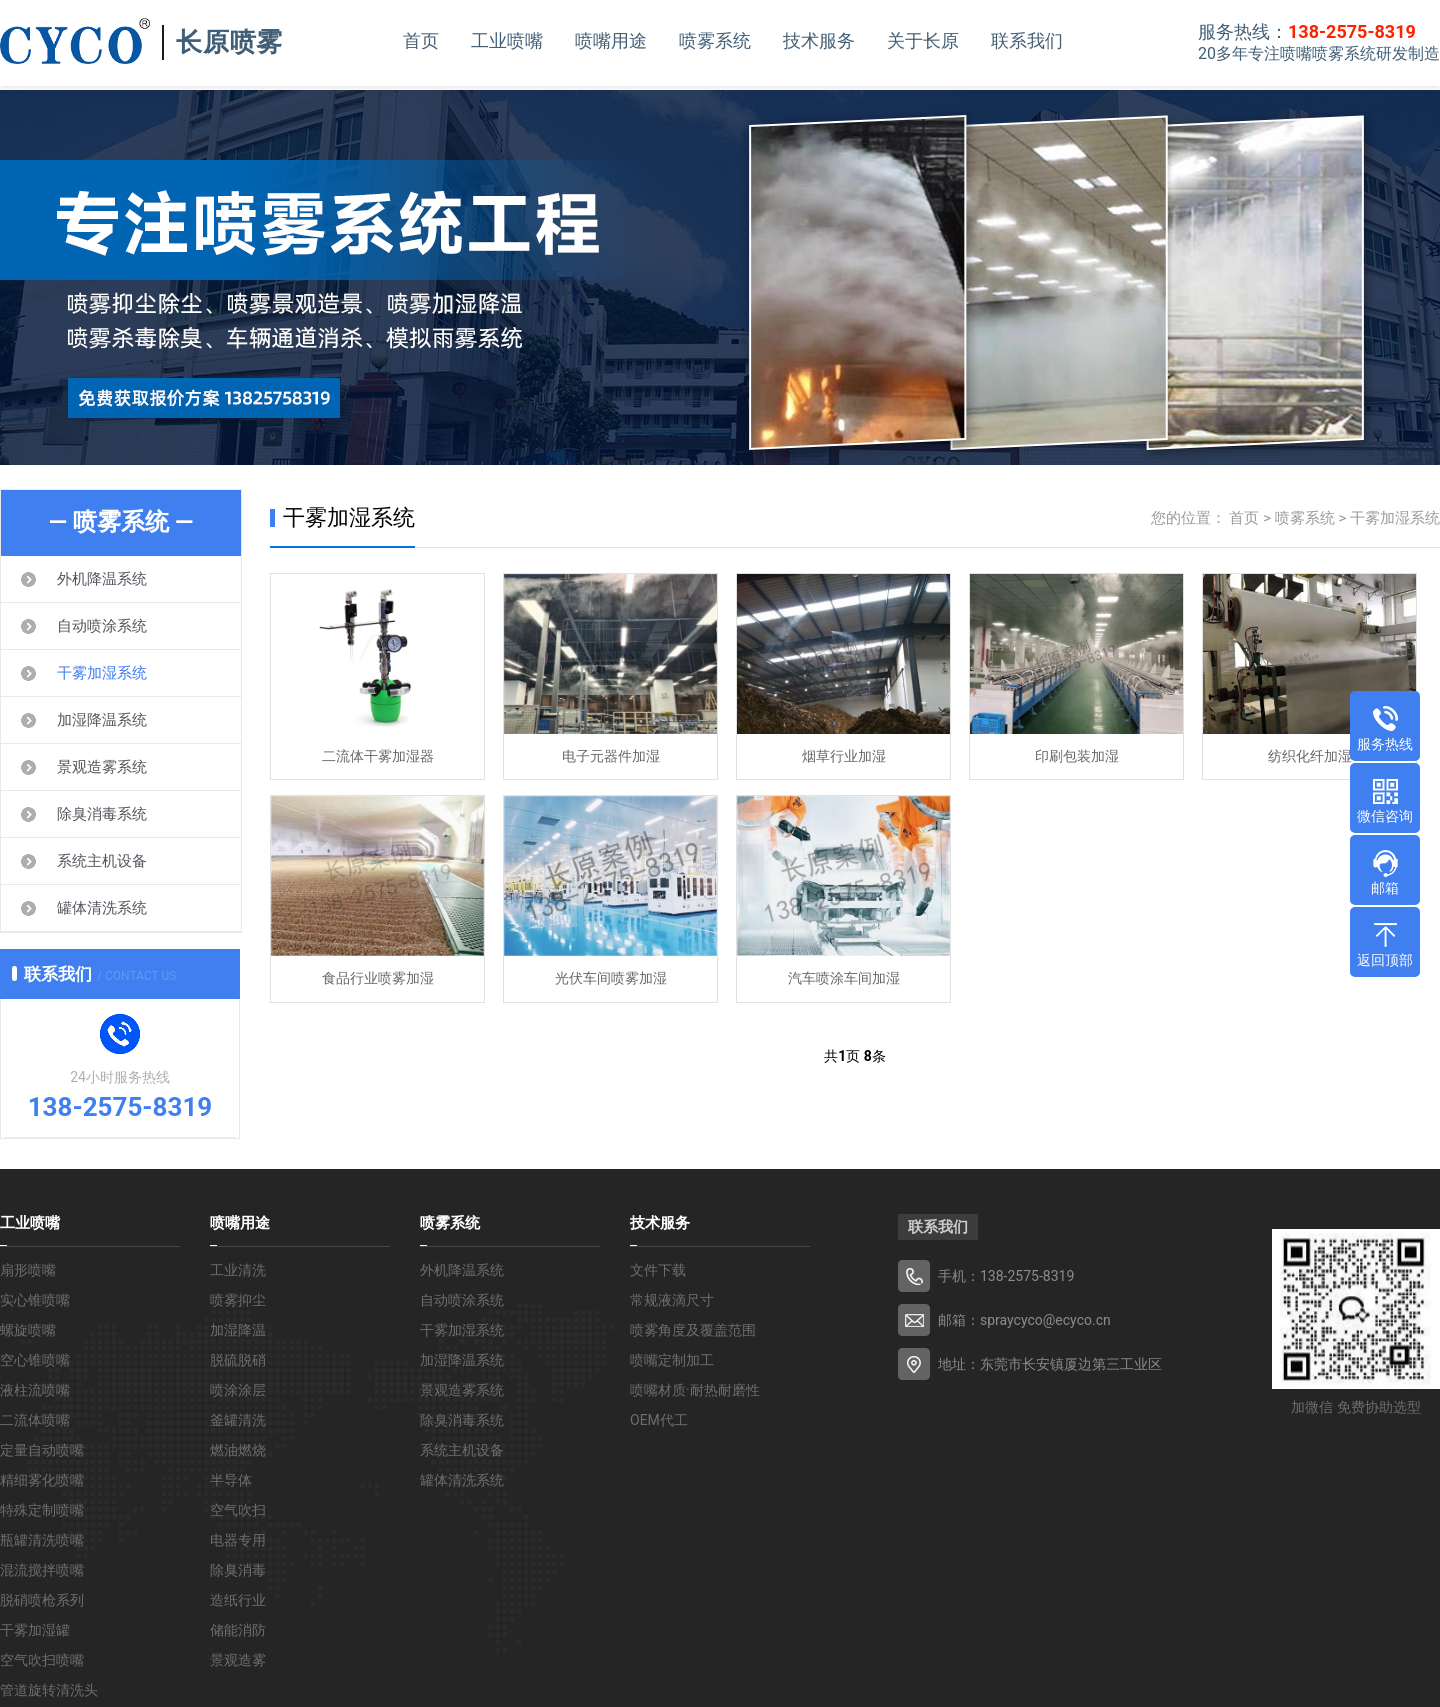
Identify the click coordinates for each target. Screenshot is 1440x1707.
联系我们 (1027, 40)
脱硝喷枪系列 (42, 1600)
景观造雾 (238, 1660)
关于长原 (923, 40)
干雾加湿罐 (35, 1630)
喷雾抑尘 (238, 1300)
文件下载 (658, 1270)
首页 (421, 40)
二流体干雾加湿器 (378, 757)
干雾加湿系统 (102, 673)
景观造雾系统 (102, 767)
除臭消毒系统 (102, 814)
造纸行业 (238, 1600)
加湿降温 (238, 1330)
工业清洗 (238, 1270)
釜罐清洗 (238, 1420)
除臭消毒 (238, 1570)
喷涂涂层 (238, 1390)
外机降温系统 (102, 579)
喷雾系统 (715, 40)
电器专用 (238, 1540)
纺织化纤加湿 (1310, 757)
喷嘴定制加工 (672, 1360)
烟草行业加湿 (844, 757)
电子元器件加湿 (611, 757)
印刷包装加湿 (1077, 757)
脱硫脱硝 (238, 1360)
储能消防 (238, 1630)
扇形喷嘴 (28, 1270)
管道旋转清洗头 (49, 1690)
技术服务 (819, 40)
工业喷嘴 (507, 40)
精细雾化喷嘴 (42, 1480)
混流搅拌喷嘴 (42, 1570)
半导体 (231, 1480)
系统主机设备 (102, 861)
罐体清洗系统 (102, 908)
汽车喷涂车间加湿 (844, 980)
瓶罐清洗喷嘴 (42, 1540)
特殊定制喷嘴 (42, 1510)
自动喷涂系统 (102, 626)
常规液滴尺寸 (672, 1300)
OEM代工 (659, 1420)
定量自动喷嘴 (42, 1450)
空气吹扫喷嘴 (42, 1660)
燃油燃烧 (238, 1450)
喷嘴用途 (611, 40)
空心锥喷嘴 (35, 1360)
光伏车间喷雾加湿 (611, 980)
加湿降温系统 (102, 720)
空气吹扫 (238, 1510)
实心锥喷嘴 (35, 1300)
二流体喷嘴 (35, 1420)
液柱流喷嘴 (35, 1390)
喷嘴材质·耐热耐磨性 (695, 1390)
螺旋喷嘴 (28, 1330)
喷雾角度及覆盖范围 (693, 1330)
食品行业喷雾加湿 (378, 980)
